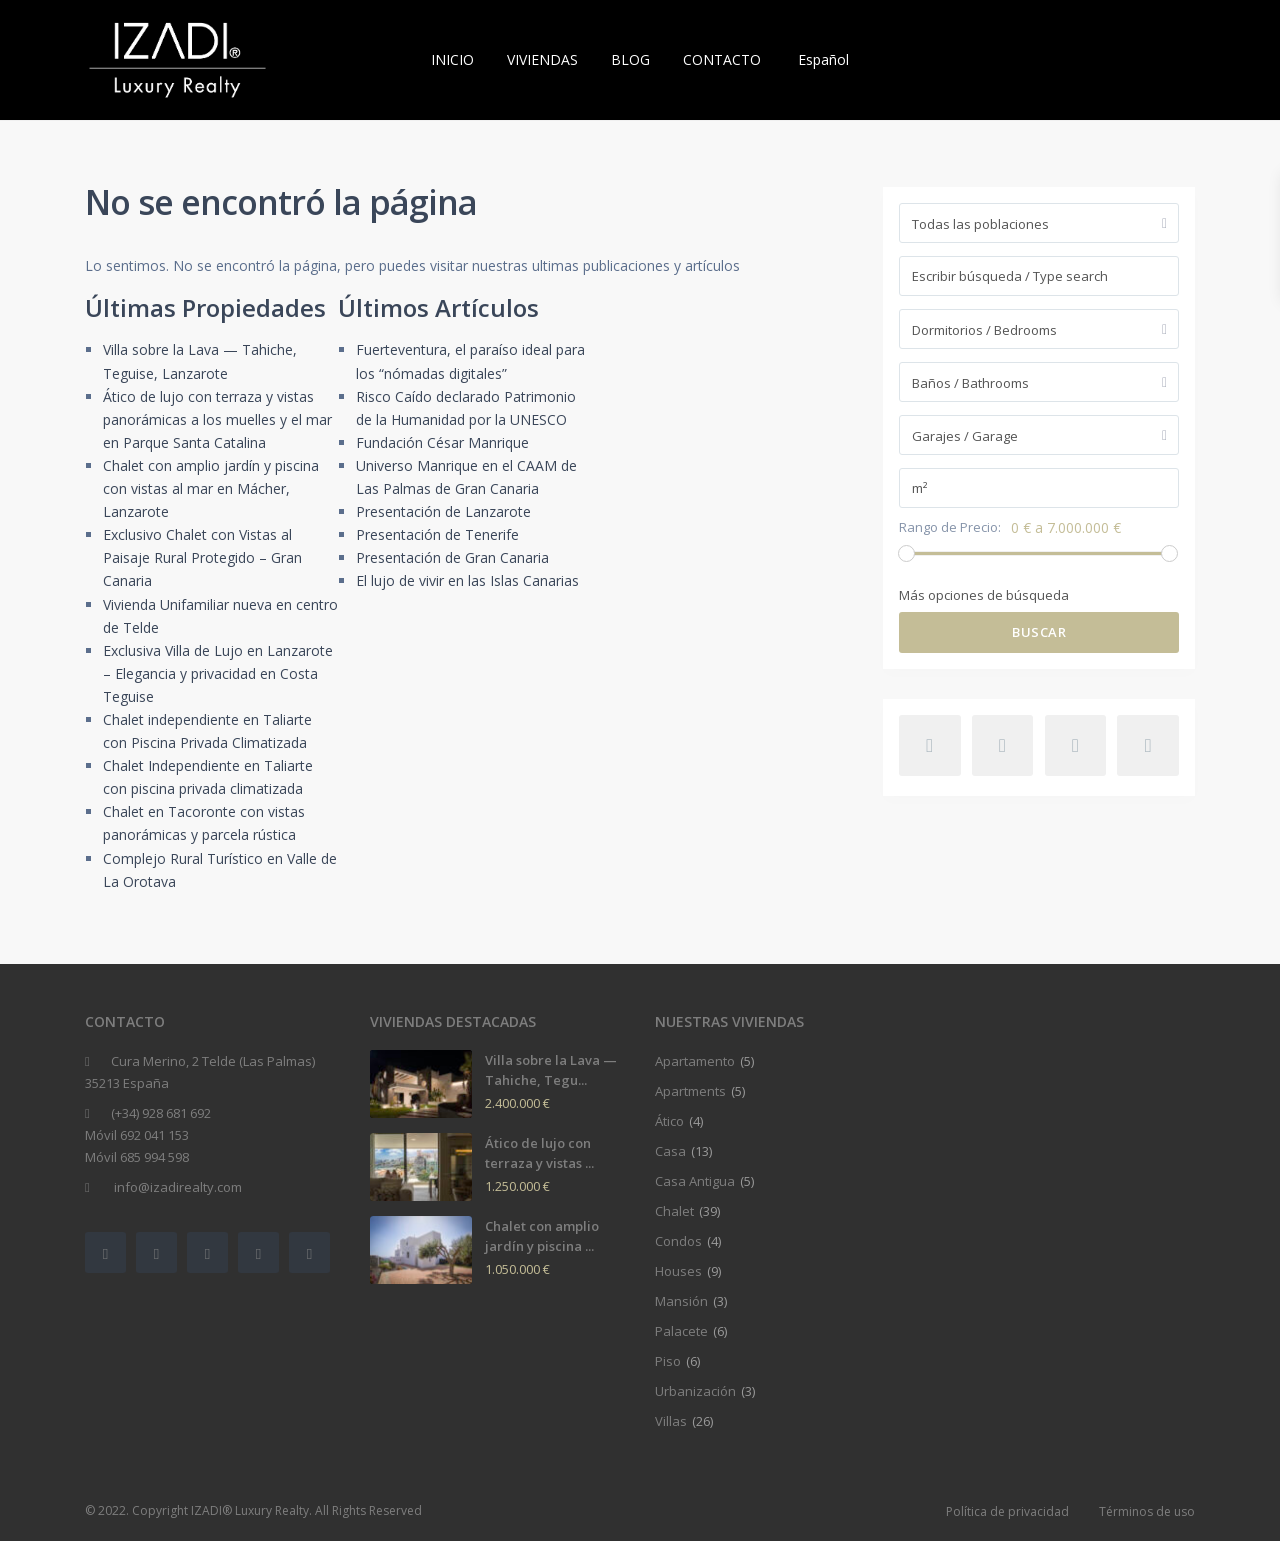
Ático (669, 1121)
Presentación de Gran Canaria (452, 557)
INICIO (452, 59)
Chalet (674, 1211)
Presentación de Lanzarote (443, 511)
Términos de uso (1147, 1511)
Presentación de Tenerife (437, 534)
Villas (671, 1421)
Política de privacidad (1007, 1511)
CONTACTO (722, 59)
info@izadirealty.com (176, 1187)
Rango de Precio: (950, 527)
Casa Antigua (695, 1181)
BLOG (630, 59)
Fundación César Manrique (442, 442)
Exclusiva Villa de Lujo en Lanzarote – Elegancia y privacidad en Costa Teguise (218, 673)
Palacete (681, 1331)
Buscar (1039, 632)
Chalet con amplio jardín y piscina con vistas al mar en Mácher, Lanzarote (211, 488)
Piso (668, 1361)
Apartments (690, 1091)
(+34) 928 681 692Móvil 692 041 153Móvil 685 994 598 (148, 1135)
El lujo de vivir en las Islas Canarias (467, 580)
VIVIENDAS (542, 59)
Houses (678, 1271)
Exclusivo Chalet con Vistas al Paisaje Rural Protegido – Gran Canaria (202, 557)
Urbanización (695, 1391)
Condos (678, 1241)
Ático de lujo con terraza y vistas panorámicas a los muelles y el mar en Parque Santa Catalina (217, 419)
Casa (670, 1151)
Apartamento (695, 1061)
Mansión (681, 1301)
